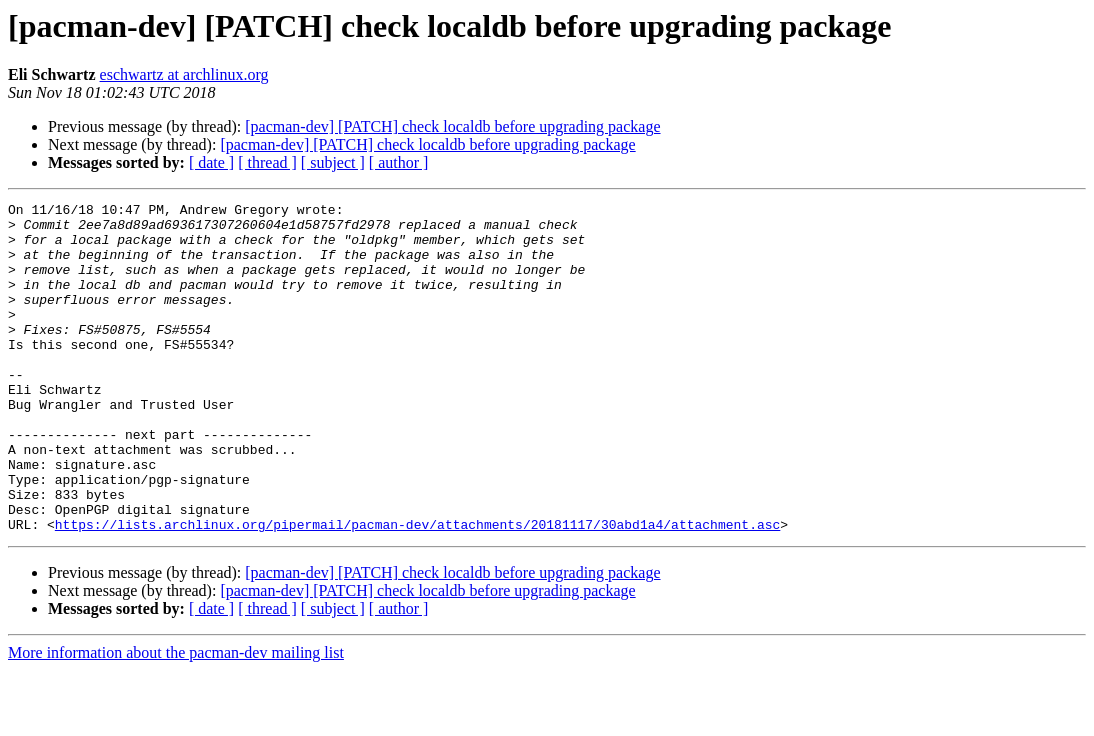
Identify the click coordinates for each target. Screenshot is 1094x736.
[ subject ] (333, 162)
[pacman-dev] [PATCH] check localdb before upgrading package (452, 126)
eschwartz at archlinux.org (184, 74)
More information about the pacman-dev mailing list (176, 718)
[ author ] (399, 162)
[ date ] (211, 162)
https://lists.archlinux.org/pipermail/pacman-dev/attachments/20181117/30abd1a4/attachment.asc (417, 590)
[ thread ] (267, 162)
